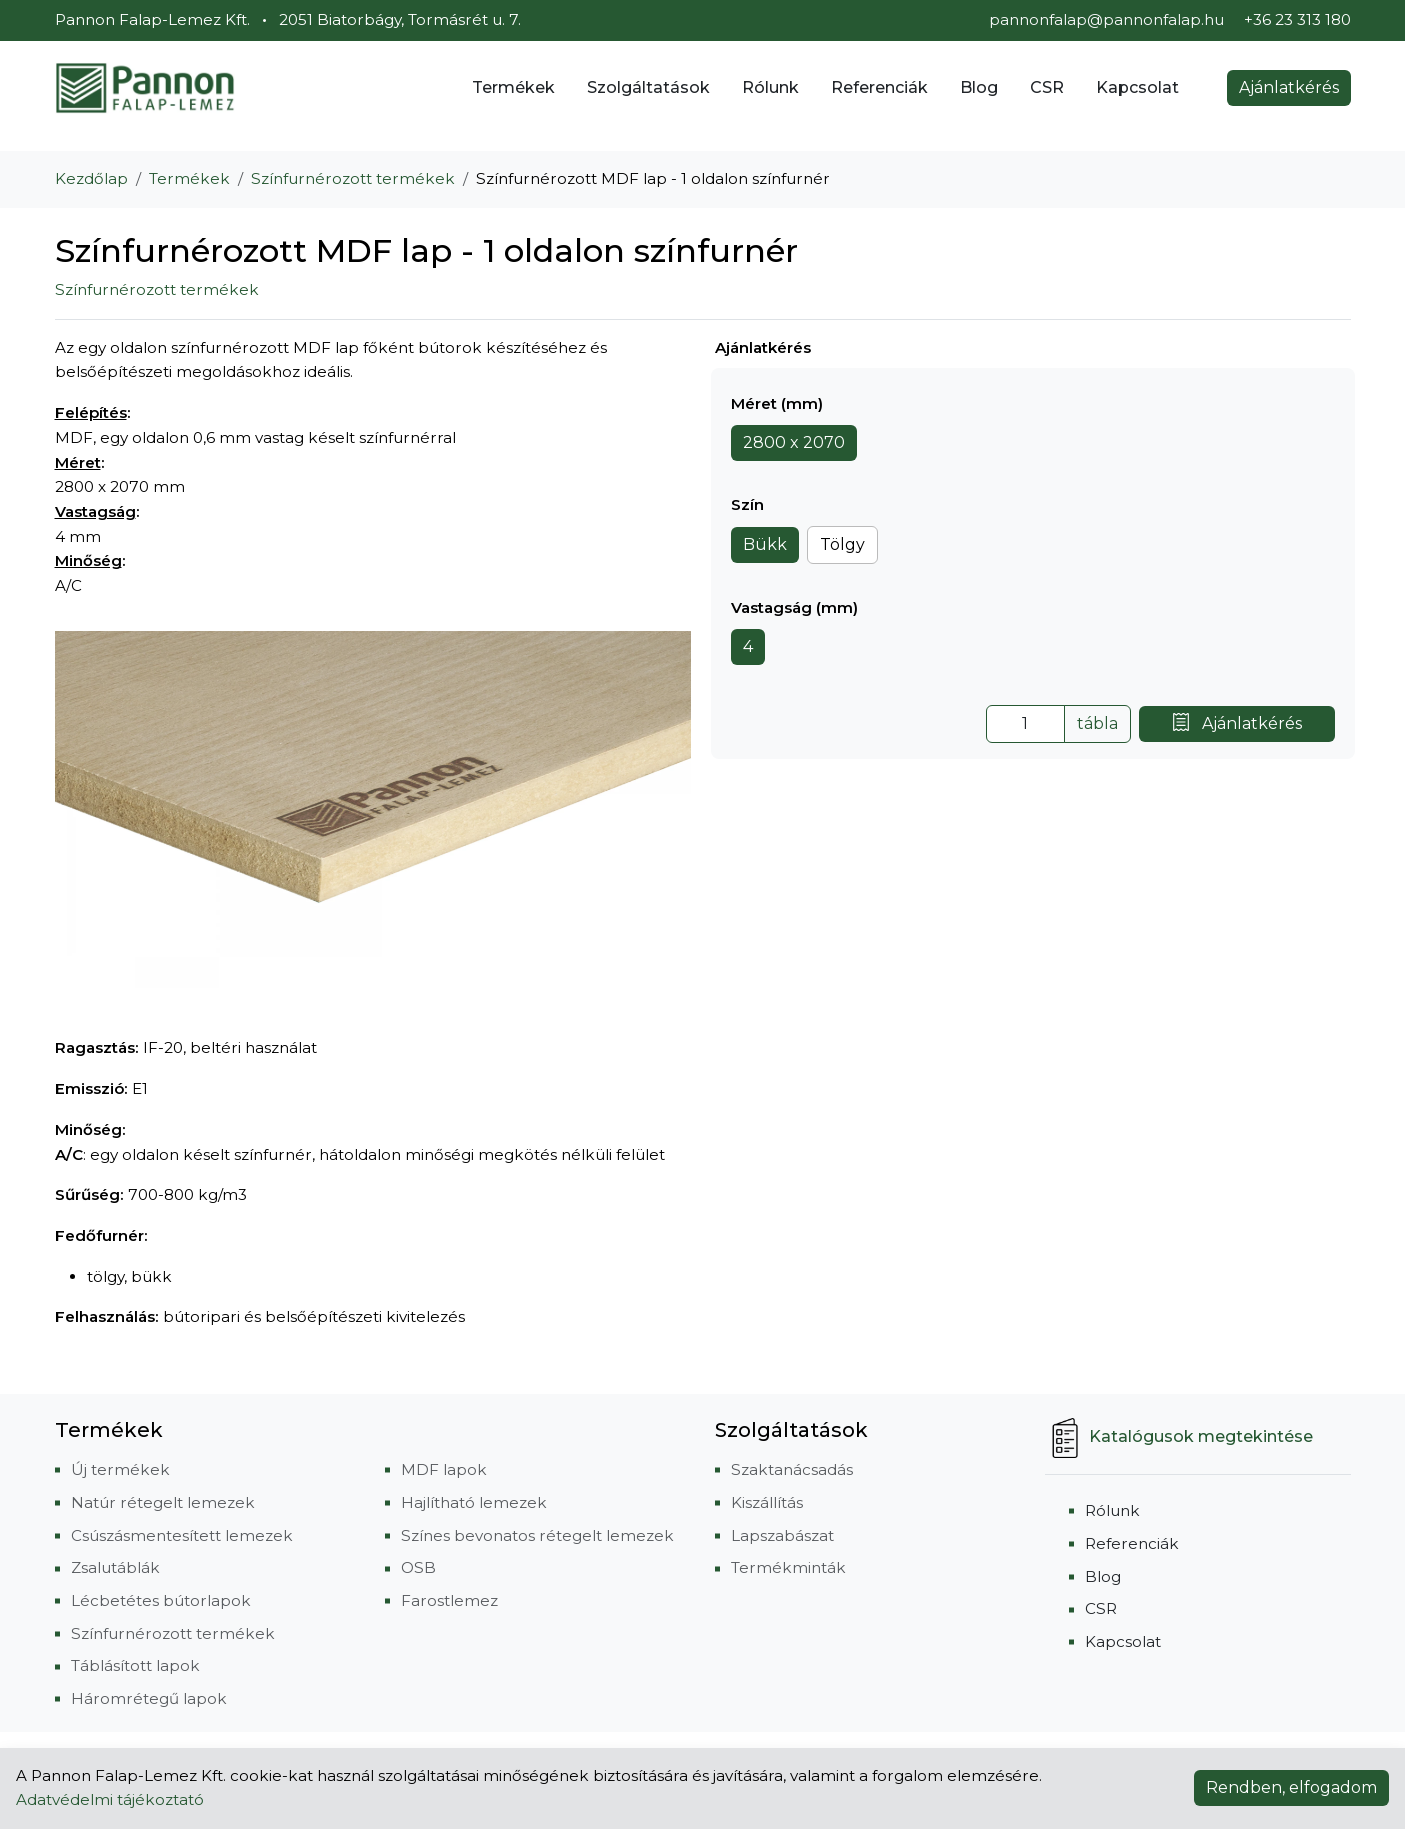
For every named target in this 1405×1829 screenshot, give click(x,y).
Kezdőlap (91, 178)
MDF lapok (444, 1469)
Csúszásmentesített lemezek (182, 1535)
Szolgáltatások (648, 87)
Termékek (513, 87)
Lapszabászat (782, 1535)
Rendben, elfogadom (1291, 1787)
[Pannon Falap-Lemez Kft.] (145, 88)
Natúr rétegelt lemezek (163, 1502)
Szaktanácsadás (792, 1469)
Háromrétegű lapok (149, 1698)
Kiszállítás (767, 1502)
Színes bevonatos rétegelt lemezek (537, 1535)
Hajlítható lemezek (474, 1502)
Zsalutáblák (115, 1567)
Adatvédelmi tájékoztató (110, 1799)
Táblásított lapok (135, 1665)
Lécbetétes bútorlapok (161, 1600)
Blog (979, 87)
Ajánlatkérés (1289, 87)
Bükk (765, 544)
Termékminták (788, 1567)
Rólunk (770, 87)
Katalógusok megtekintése (1179, 1436)
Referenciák (879, 87)
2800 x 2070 (794, 442)
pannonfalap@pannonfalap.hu (1106, 19)
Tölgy (842, 544)
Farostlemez (449, 1600)
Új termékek (120, 1469)
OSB (418, 1567)
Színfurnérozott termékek (353, 178)
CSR (1047, 87)
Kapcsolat (1137, 87)
